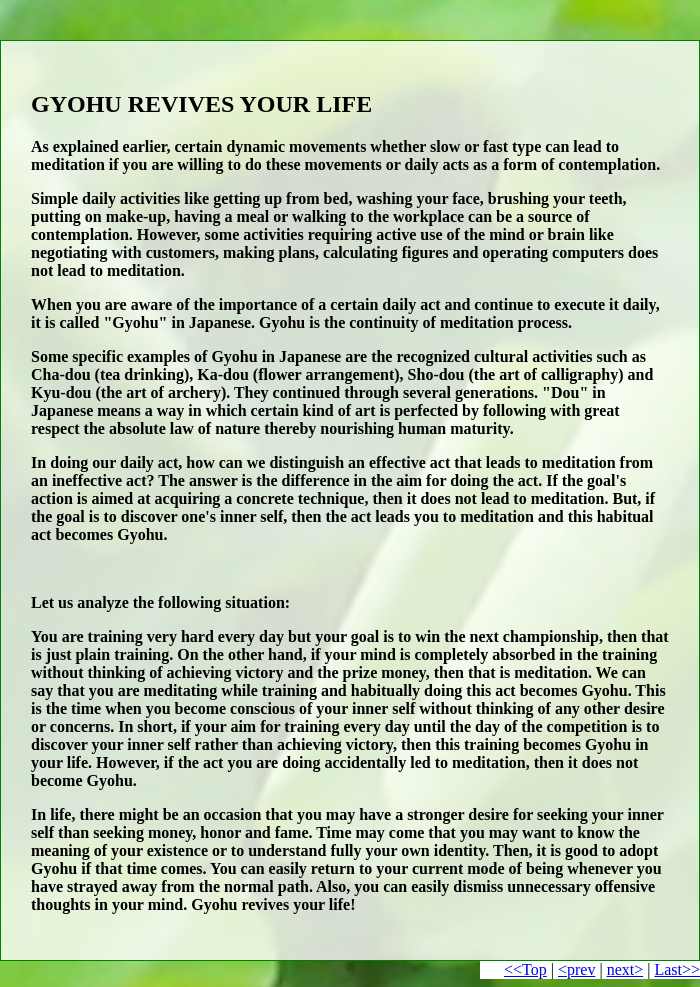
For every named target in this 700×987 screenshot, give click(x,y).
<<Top (525, 969)
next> (625, 969)
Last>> (677, 969)
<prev (576, 969)
